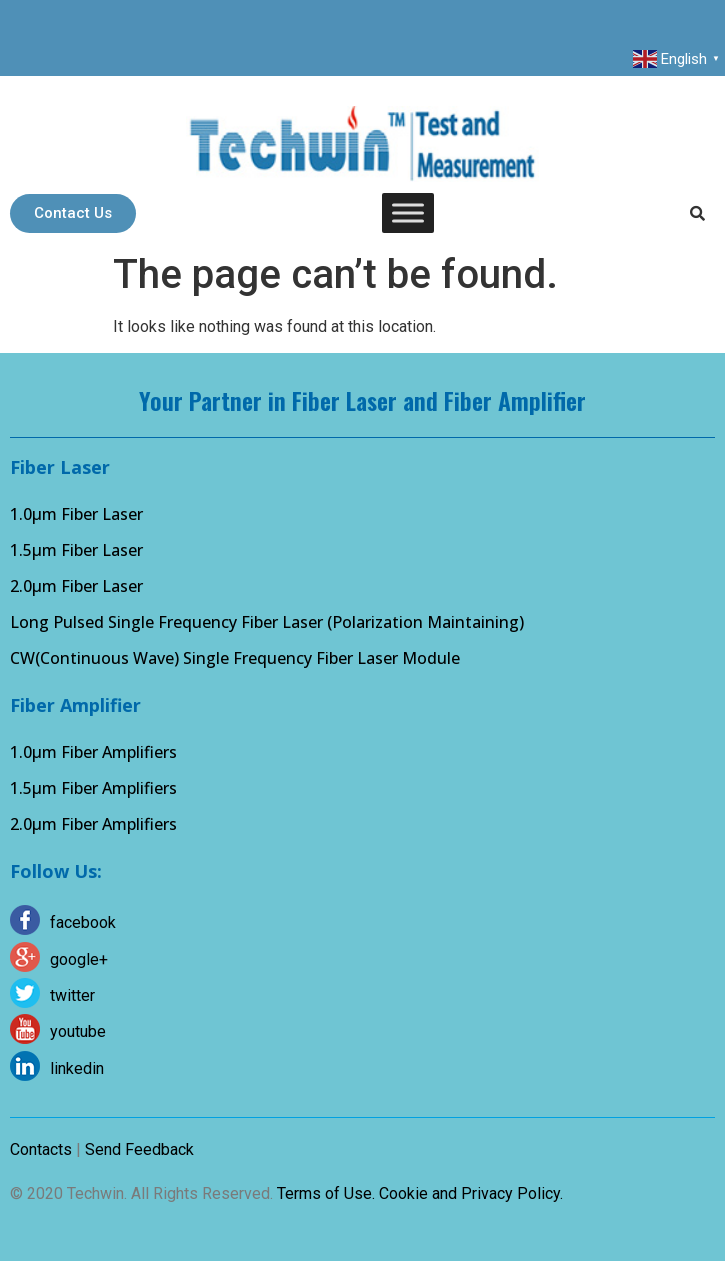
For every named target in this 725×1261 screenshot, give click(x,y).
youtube (78, 1031)
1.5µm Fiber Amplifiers (93, 788)
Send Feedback (139, 1149)
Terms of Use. (326, 1193)
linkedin (77, 1068)
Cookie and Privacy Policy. (471, 1193)
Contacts (41, 1149)
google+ (79, 959)
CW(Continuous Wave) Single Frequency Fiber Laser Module (235, 658)
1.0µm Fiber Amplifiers (93, 752)
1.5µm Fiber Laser (76, 550)
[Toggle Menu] (408, 212)
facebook (83, 922)
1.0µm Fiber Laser (76, 514)
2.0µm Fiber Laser (76, 586)
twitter (72, 995)
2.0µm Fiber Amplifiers (93, 824)
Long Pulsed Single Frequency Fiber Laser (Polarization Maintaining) (267, 622)
